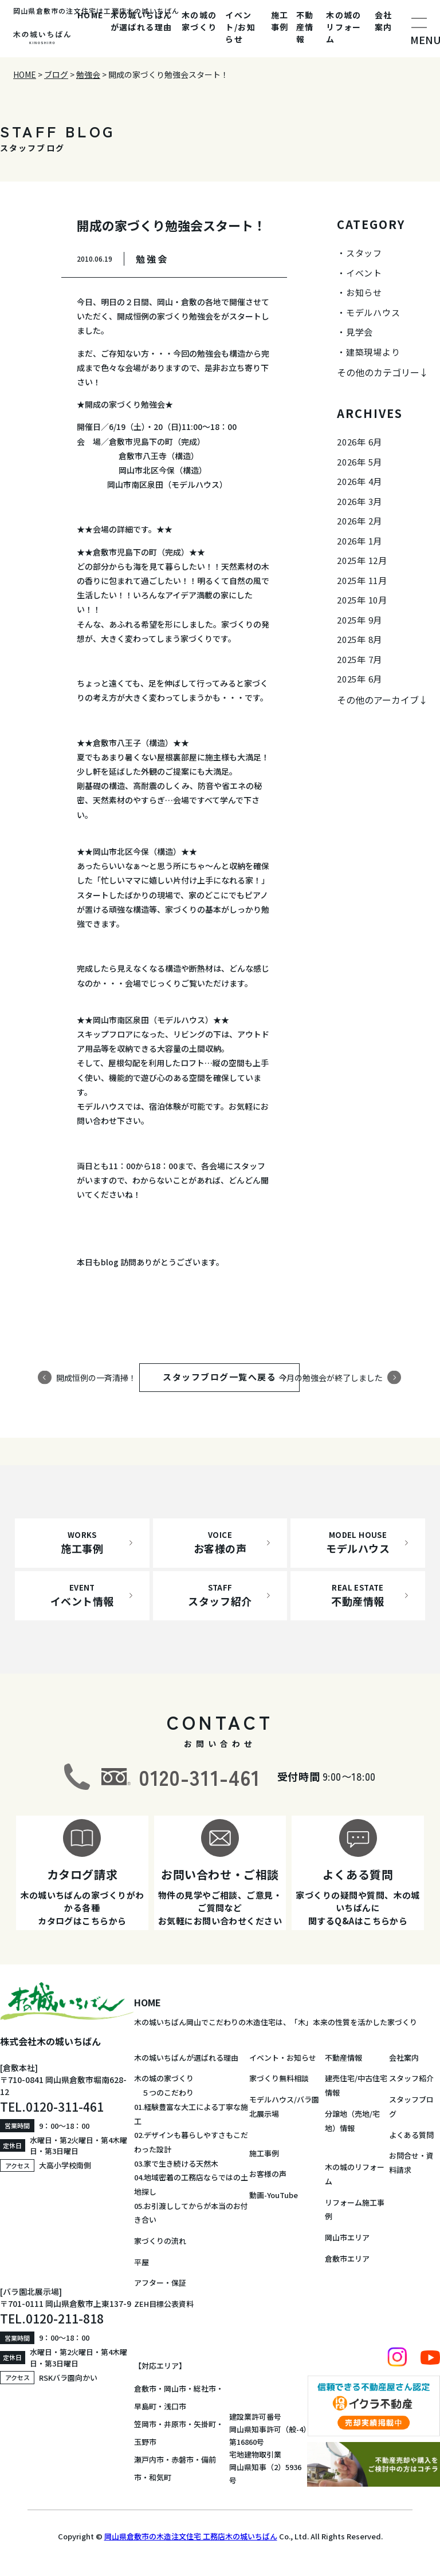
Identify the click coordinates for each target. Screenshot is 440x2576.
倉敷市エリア (347, 2258)
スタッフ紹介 (411, 2078)
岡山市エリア (347, 2237)
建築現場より (373, 352)
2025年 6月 (359, 679)
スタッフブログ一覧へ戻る (230, 1377)
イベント (364, 273)
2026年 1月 (359, 541)
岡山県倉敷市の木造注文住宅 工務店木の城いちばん (190, 2536)
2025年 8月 (359, 639)
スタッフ (364, 253)
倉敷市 (145, 2388)
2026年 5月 (359, 462)
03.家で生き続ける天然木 (176, 2163)
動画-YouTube (273, 2195)
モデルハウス (373, 312)
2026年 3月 (359, 501)
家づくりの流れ (160, 2240)
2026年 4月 (359, 481)
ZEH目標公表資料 (164, 2303)
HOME (90, 15)
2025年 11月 (362, 580)
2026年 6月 (359, 442)
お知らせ (364, 292)
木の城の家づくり (199, 21)
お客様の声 (267, 2173)
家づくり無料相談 (279, 2078)
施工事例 (280, 21)
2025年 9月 (359, 620)
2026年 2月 (359, 521)
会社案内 (383, 21)
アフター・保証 (160, 2282)
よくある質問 (411, 2134)
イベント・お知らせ (282, 2057)
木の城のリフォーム (344, 27)
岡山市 (175, 2388)
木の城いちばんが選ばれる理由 (141, 21)
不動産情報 (305, 27)
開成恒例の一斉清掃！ (96, 1377)
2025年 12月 (362, 560)
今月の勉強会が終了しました (330, 1377)
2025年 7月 (359, 659)
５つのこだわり (164, 2092)
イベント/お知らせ (240, 27)
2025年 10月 (362, 600)
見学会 (359, 332)
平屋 (141, 2262)
